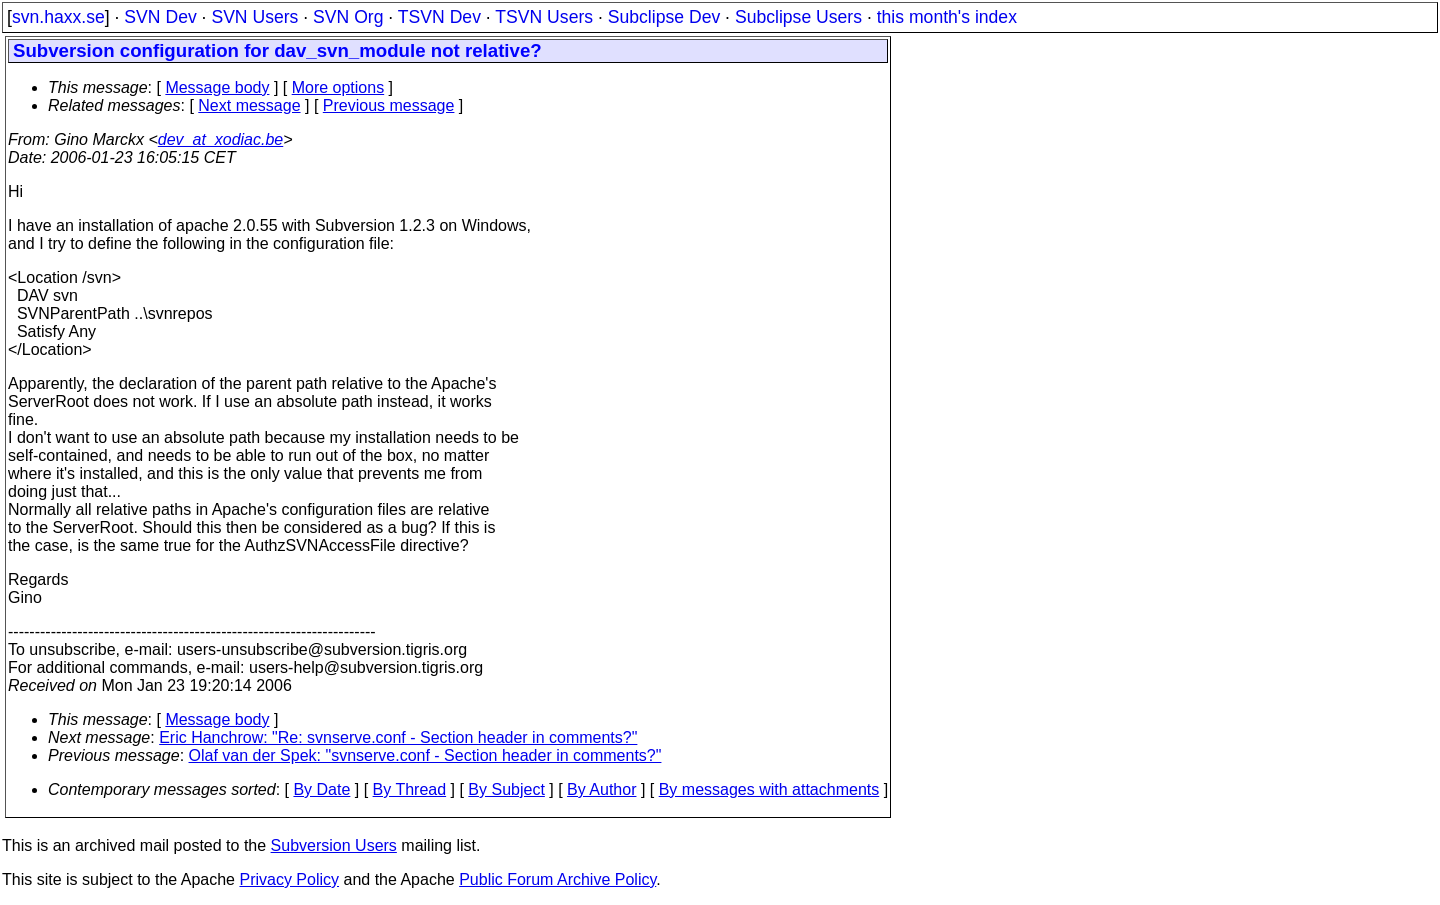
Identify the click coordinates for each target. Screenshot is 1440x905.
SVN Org (348, 17)
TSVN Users (544, 17)
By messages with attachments (769, 789)
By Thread (410, 789)
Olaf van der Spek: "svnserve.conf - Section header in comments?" (425, 755)
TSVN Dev (439, 17)
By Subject (506, 789)
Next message (249, 105)
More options (338, 87)
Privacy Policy (289, 879)
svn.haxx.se (58, 17)
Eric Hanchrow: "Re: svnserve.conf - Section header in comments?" (398, 737)
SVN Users (254, 17)
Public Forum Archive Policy (557, 879)
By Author (601, 789)
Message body (217, 87)
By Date (321, 789)
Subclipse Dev (664, 17)
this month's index (947, 17)
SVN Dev (160, 17)
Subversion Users (334, 845)
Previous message (389, 105)
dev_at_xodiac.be (220, 139)
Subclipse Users (798, 17)
